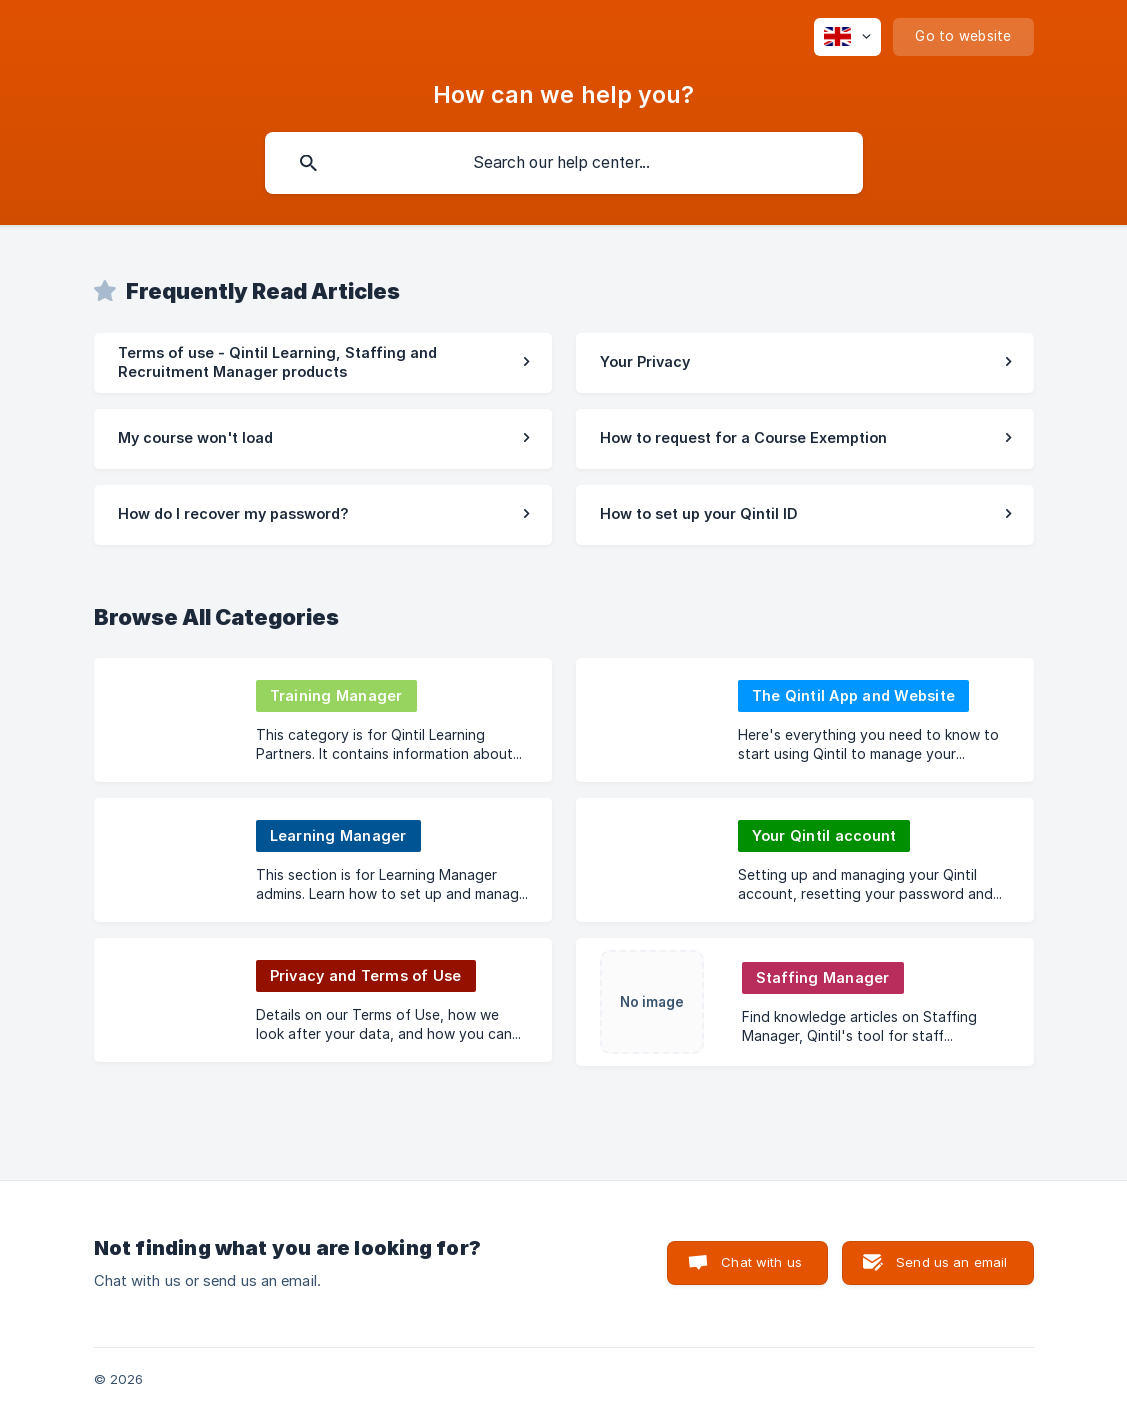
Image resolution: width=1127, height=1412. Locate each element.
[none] (847, 37)
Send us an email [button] (951, 1262)
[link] (323, 363)
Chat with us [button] (761, 1262)
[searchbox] (564, 163)
